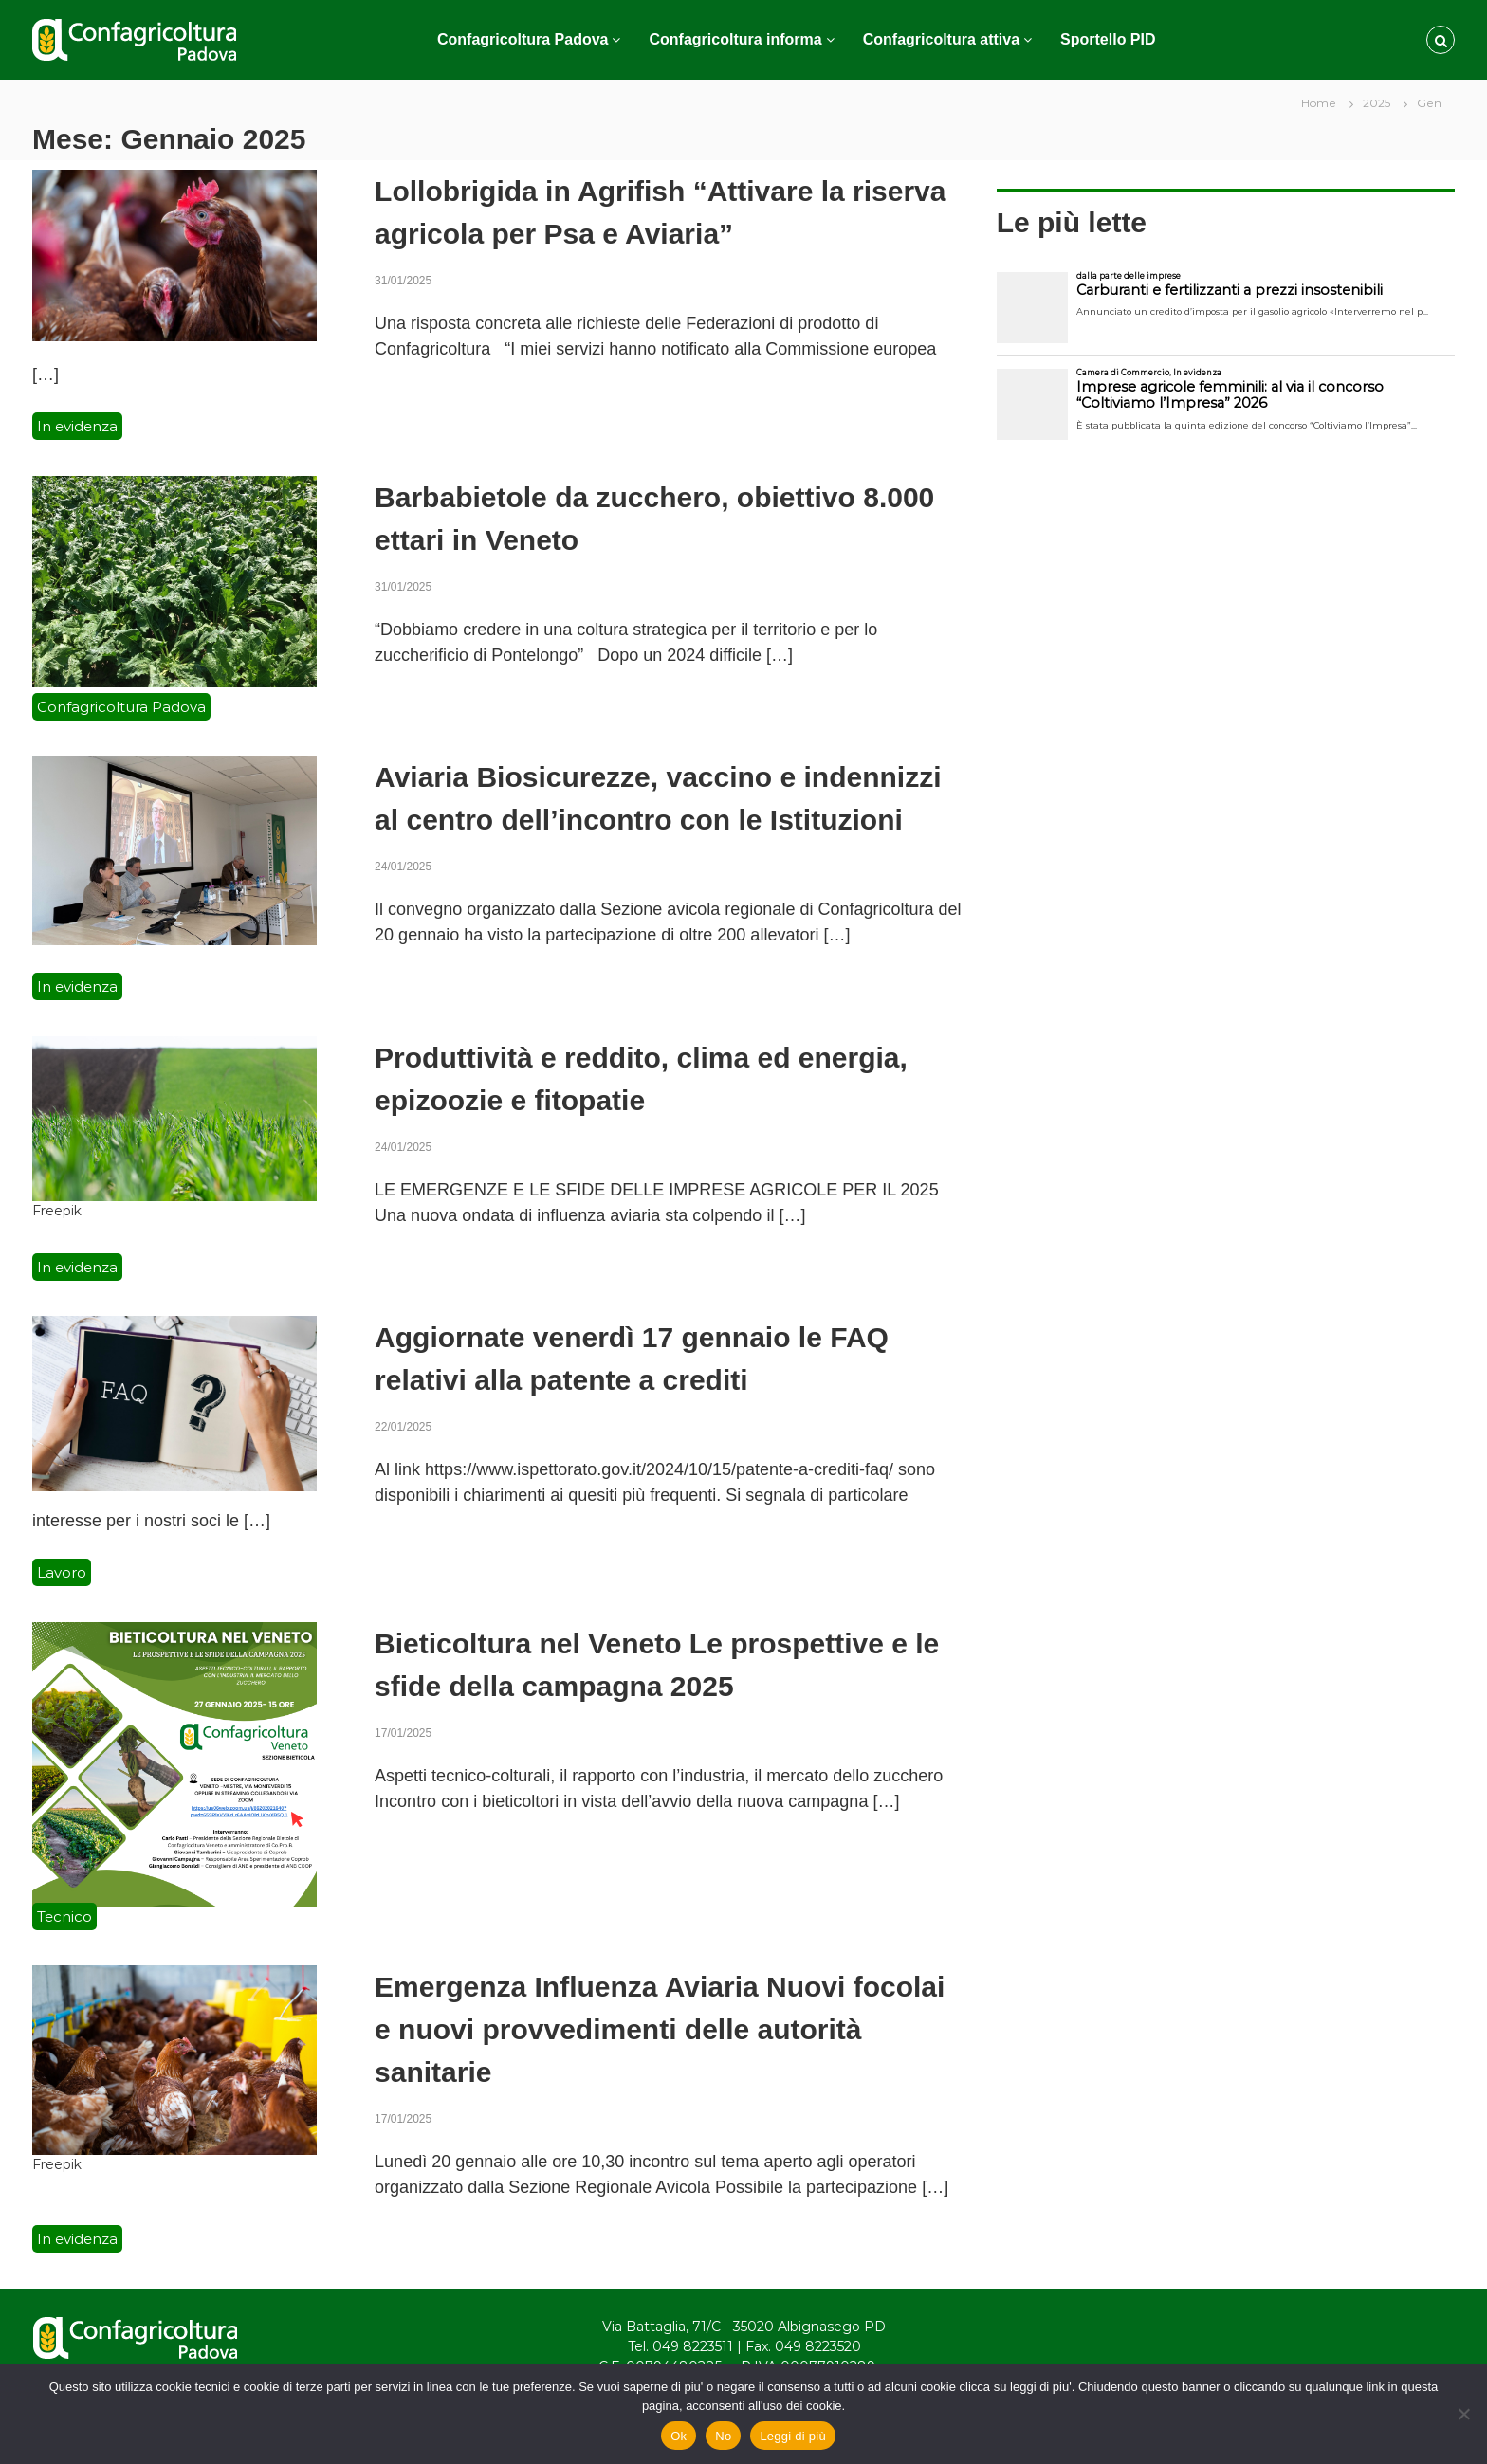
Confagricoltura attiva (941, 39)
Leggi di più (793, 2436)
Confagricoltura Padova (522, 39)
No (723, 2436)
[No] (1463, 2413)
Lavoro (61, 1572)
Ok (678, 2436)
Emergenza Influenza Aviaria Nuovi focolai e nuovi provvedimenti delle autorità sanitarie (660, 2029)
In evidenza (77, 426)
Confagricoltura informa (735, 39)
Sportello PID (1107, 39)
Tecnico (64, 1916)
